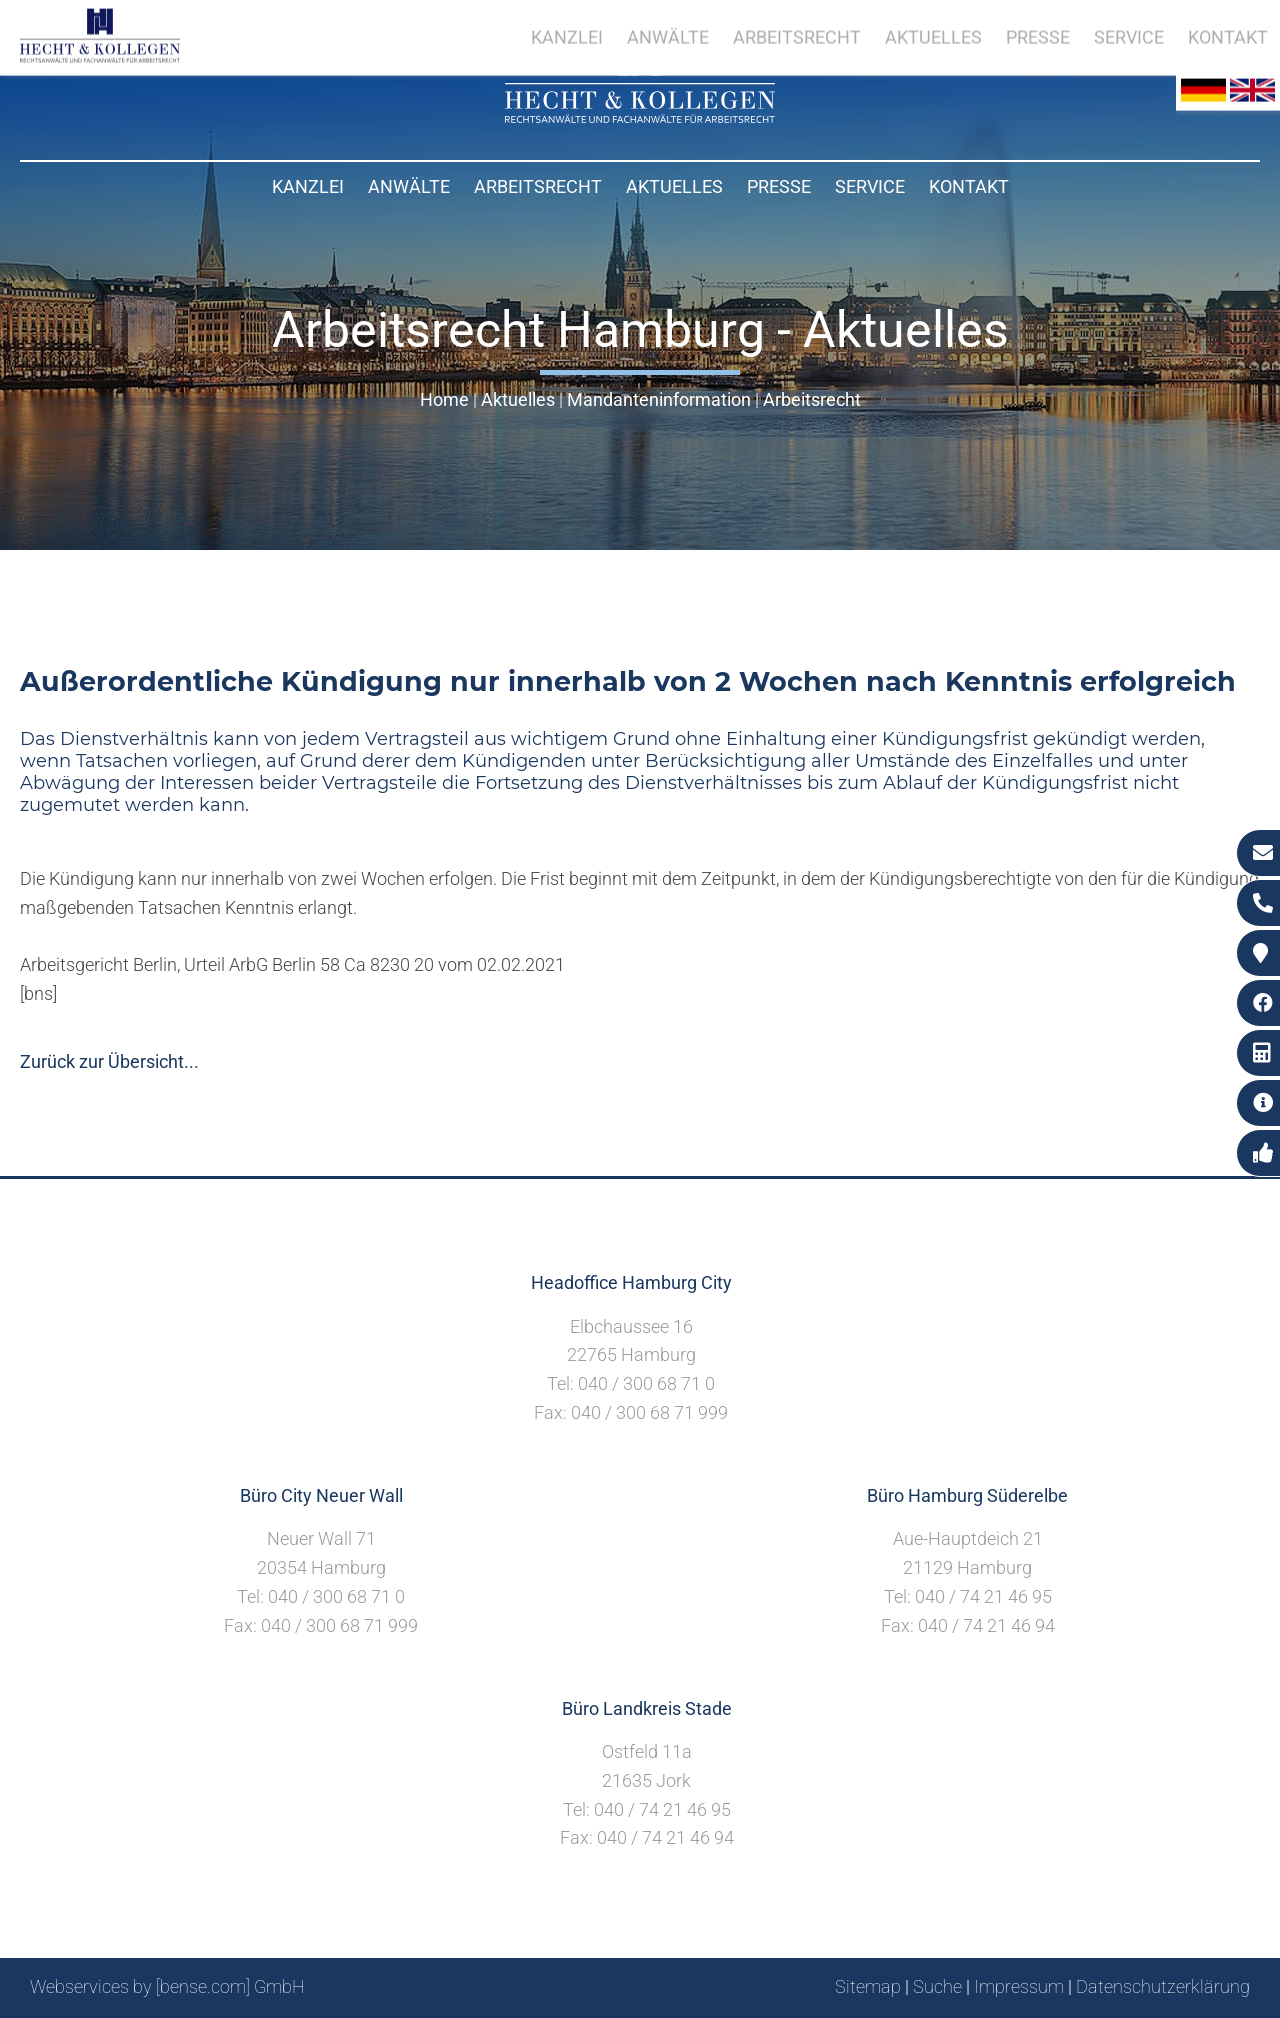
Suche (937, 1986)
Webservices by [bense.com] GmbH (167, 1986)
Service (870, 186)
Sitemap (868, 1986)
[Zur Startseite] (640, 116)
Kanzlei (308, 186)
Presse (779, 186)
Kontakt (969, 186)
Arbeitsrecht (538, 186)
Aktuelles (674, 186)
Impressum (1019, 1986)
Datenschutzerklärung (1163, 1986)
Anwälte (409, 186)
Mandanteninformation (659, 399)
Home (444, 399)
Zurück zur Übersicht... (109, 1061)
